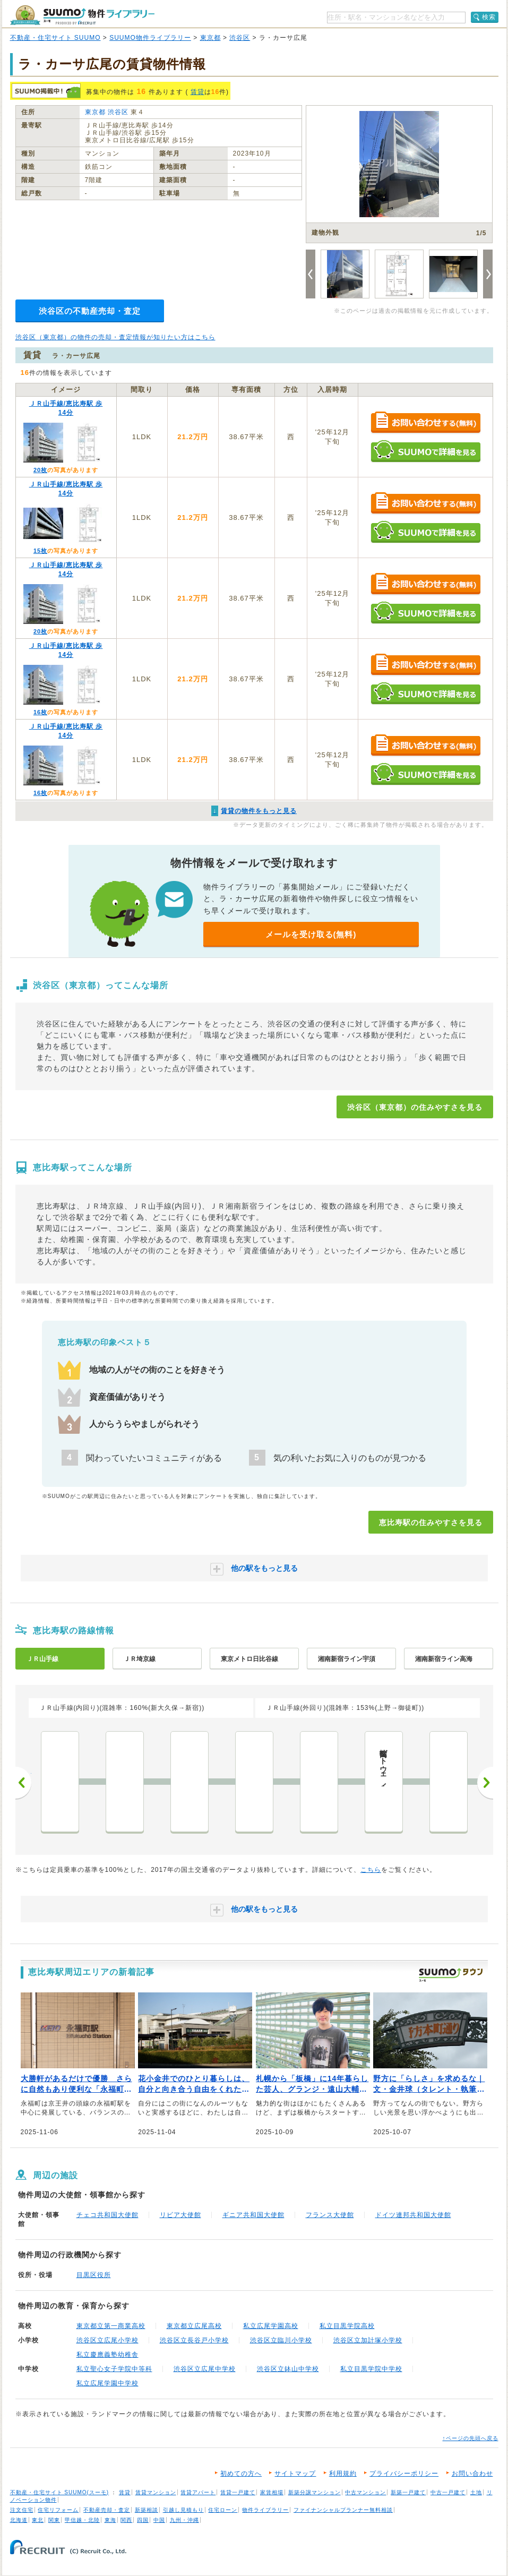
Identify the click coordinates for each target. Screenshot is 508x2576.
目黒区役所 (93, 2275)
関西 (126, 2520)
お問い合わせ (472, 2473)
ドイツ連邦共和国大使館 (413, 2215)
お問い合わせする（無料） (425, 423)
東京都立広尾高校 (194, 2326)
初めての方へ (241, 2473)
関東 (54, 2520)
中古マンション (365, 2492)
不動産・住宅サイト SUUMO (55, 37)
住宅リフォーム (58, 2510)
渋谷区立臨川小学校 (281, 2340)
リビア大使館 (180, 2215)
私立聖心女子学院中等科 (114, 2369)
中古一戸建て (448, 2492)
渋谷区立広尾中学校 (205, 2369)
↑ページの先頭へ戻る (470, 2438)
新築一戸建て (408, 2492)
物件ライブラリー (265, 2510)
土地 (476, 2492)
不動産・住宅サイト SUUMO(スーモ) (59, 2492)
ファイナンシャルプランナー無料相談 (343, 2510)
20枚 (40, 470)
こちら (370, 1869)
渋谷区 (239, 37)
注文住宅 (21, 2510)
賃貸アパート (198, 2492)
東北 (38, 2520)
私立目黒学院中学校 (371, 2369)
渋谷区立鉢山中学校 (288, 2369)
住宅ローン (222, 2510)
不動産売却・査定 (106, 2510)
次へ (485, 1782)
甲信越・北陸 (82, 2520)
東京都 (210, 37)
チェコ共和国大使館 (107, 2215)
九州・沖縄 (184, 2520)
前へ (23, 1782)
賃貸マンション (155, 2492)
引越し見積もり (183, 2510)
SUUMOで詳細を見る (425, 451)
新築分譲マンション (314, 2492)
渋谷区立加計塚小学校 (367, 2340)
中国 (159, 2520)
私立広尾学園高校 (270, 2326)
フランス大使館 (330, 2215)
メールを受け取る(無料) (311, 934)
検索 (489, 17)
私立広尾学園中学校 (107, 2383)
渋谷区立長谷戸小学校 (194, 2340)
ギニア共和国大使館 (253, 2215)
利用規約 (343, 2473)
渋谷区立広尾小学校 (107, 2340)
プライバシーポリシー (403, 2473)
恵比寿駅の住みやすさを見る (431, 1522)
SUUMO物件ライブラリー (150, 37)
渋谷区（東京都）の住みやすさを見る (415, 1107)
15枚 (40, 550)
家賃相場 (271, 2492)
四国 (143, 2520)
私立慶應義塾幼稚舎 (107, 2354)
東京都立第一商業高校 (110, 2326)
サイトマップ (295, 2473)
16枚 (40, 712)
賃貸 (197, 92)
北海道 (19, 2520)
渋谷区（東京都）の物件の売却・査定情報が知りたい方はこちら (115, 337)
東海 (110, 2520)
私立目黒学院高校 (347, 2326)
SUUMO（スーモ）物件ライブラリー (82, 15)
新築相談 (146, 2510)
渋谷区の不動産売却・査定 (90, 310)
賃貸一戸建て (237, 2492)
